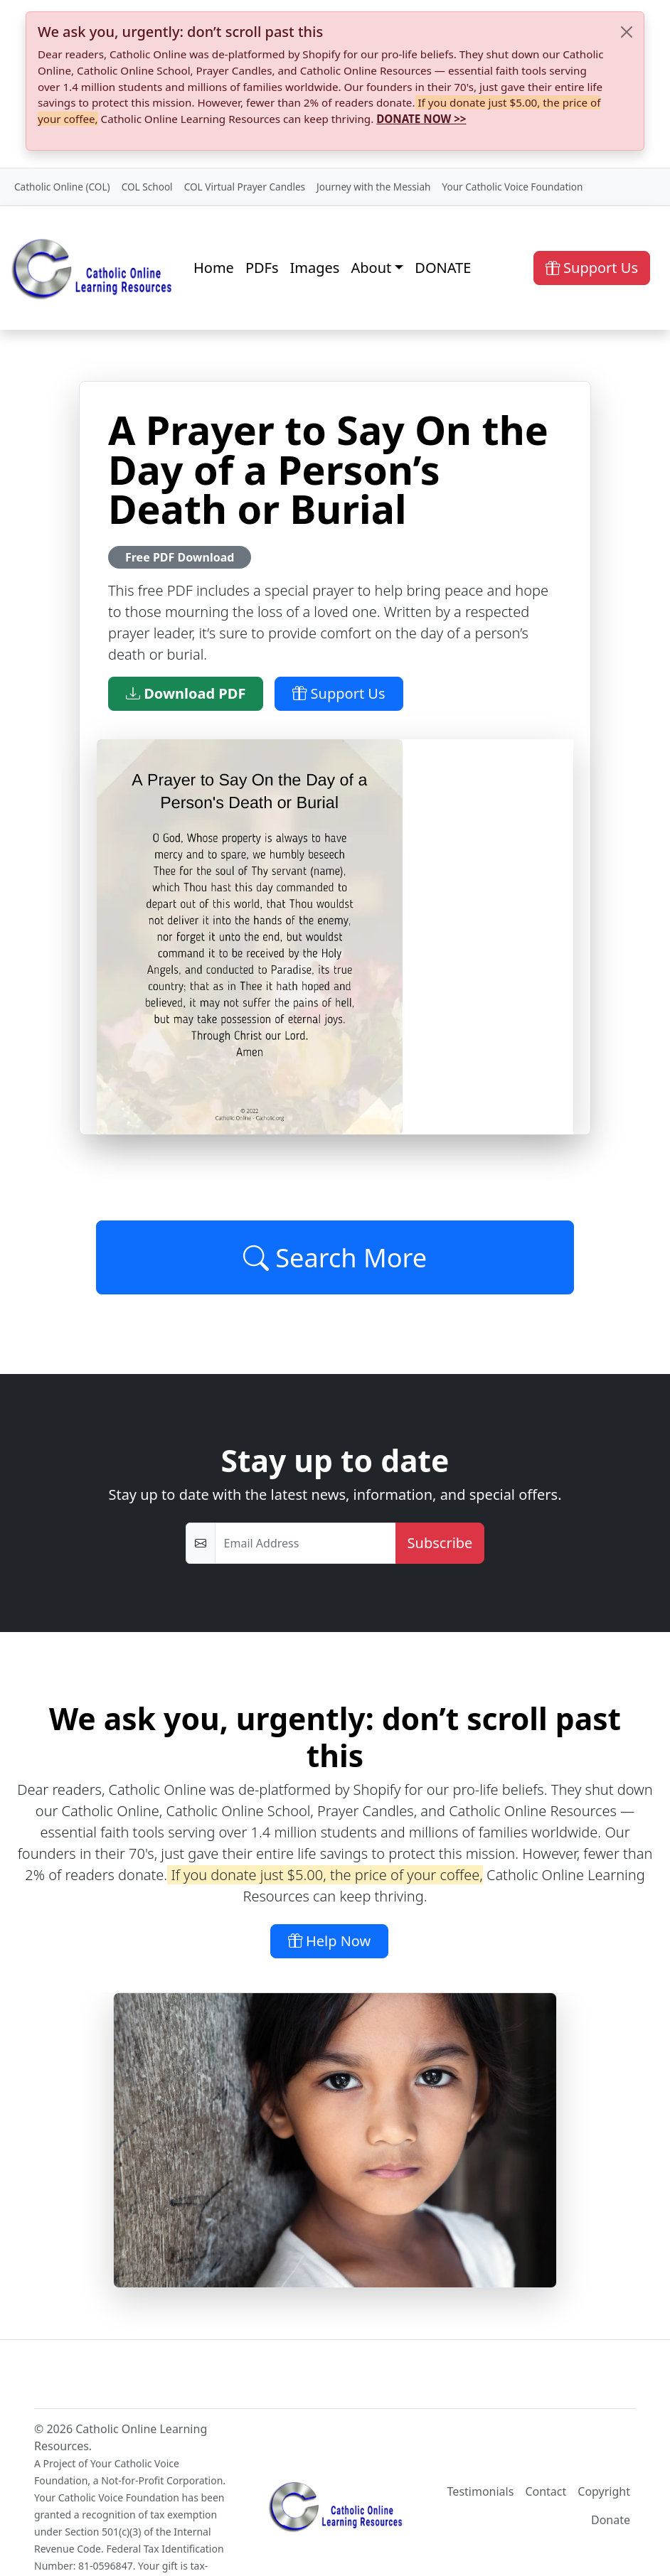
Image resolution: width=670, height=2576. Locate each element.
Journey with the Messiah (373, 186)
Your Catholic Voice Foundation (512, 186)
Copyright (604, 2491)
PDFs (262, 267)
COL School (147, 186)
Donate (610, 2520)
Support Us (592, 267)
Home (213, 267)
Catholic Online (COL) (62, 186)
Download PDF (185, 693)
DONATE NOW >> (421, 119)
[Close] (627, 32)
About (371, 267)
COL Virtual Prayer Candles (244, 186)
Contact (545, 2491)
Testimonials (480, 2491)
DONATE (443, 267)
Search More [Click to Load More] (335, 1257)
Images (315, 267)
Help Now (329, 1940)
